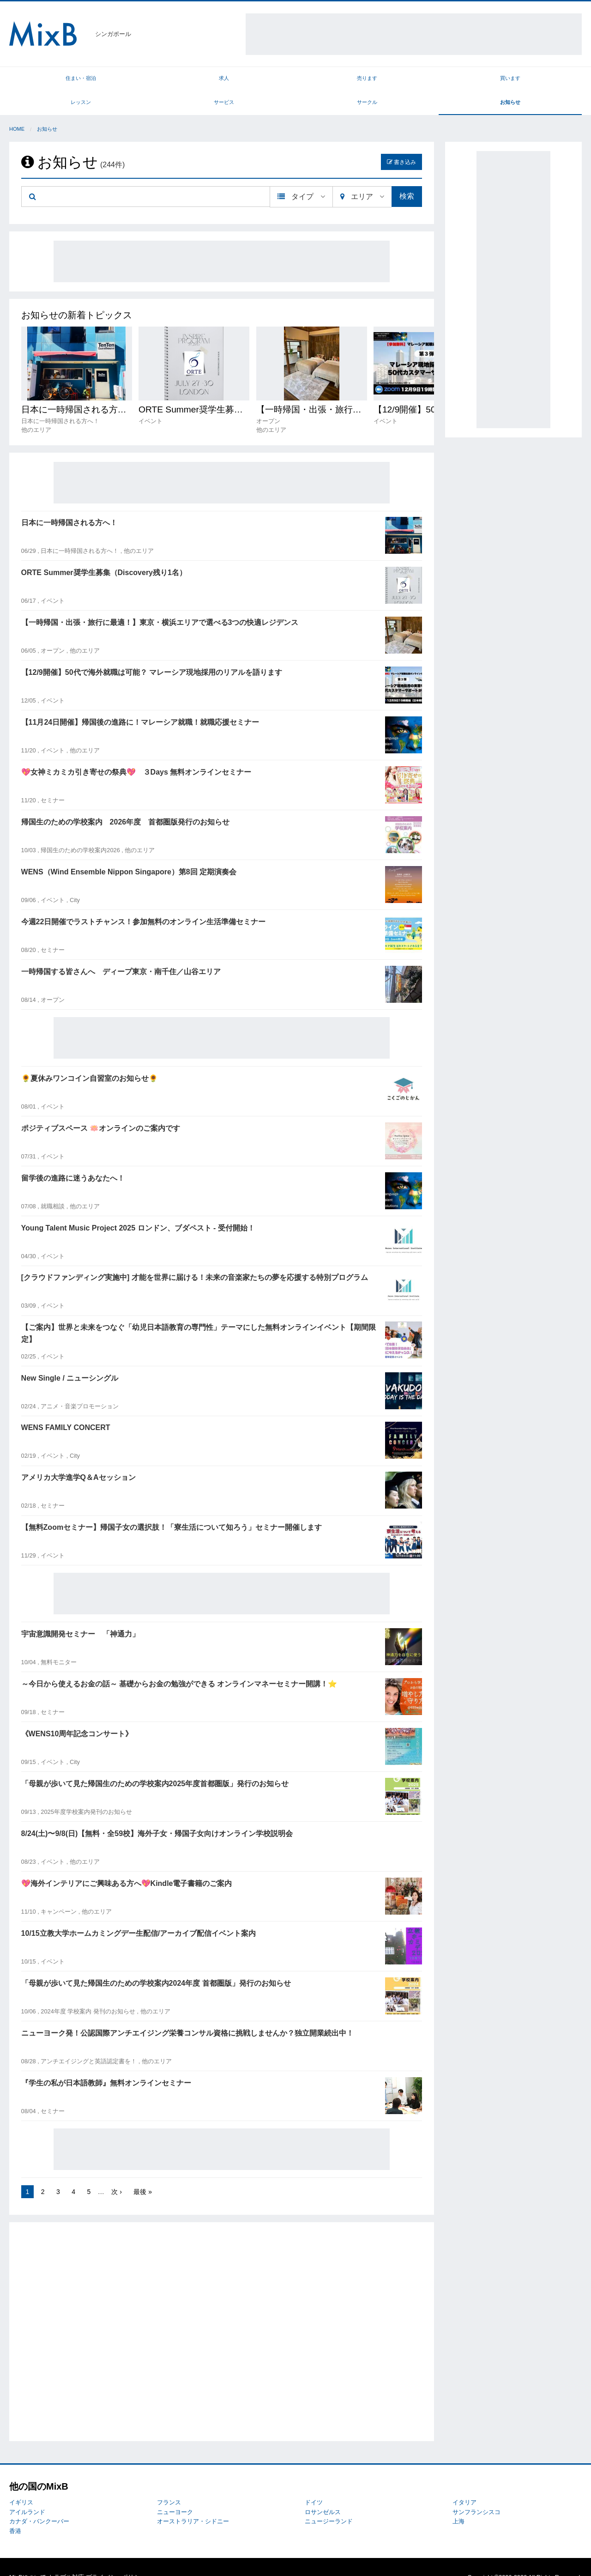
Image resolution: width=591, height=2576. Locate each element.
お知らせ (546, 80)
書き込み (401, 141)
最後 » (142, 2171)
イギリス (21, 2482)
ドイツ (314, 2482)
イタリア (464, 2482)
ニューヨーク (175, 2491)
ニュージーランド (329, 2500)
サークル (474, 80)
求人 (116, 80)
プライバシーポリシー (116, 2556)
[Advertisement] (414, 34)
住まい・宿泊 (45, 80)
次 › (116, 2171)
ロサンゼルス (323, 2491)
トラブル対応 (66, 2556)
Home (16, 108)
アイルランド (27, 2491)
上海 (458, 2500)
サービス (403, 80)
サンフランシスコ (476, 2491)
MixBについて (27, 2556)
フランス (169, 2482)
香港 (15, 2510)
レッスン (331, 80)
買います (260, 80)
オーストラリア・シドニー (193, 2500)
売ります (188, 80)
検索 (406, 176)
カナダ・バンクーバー (39, 2500)
